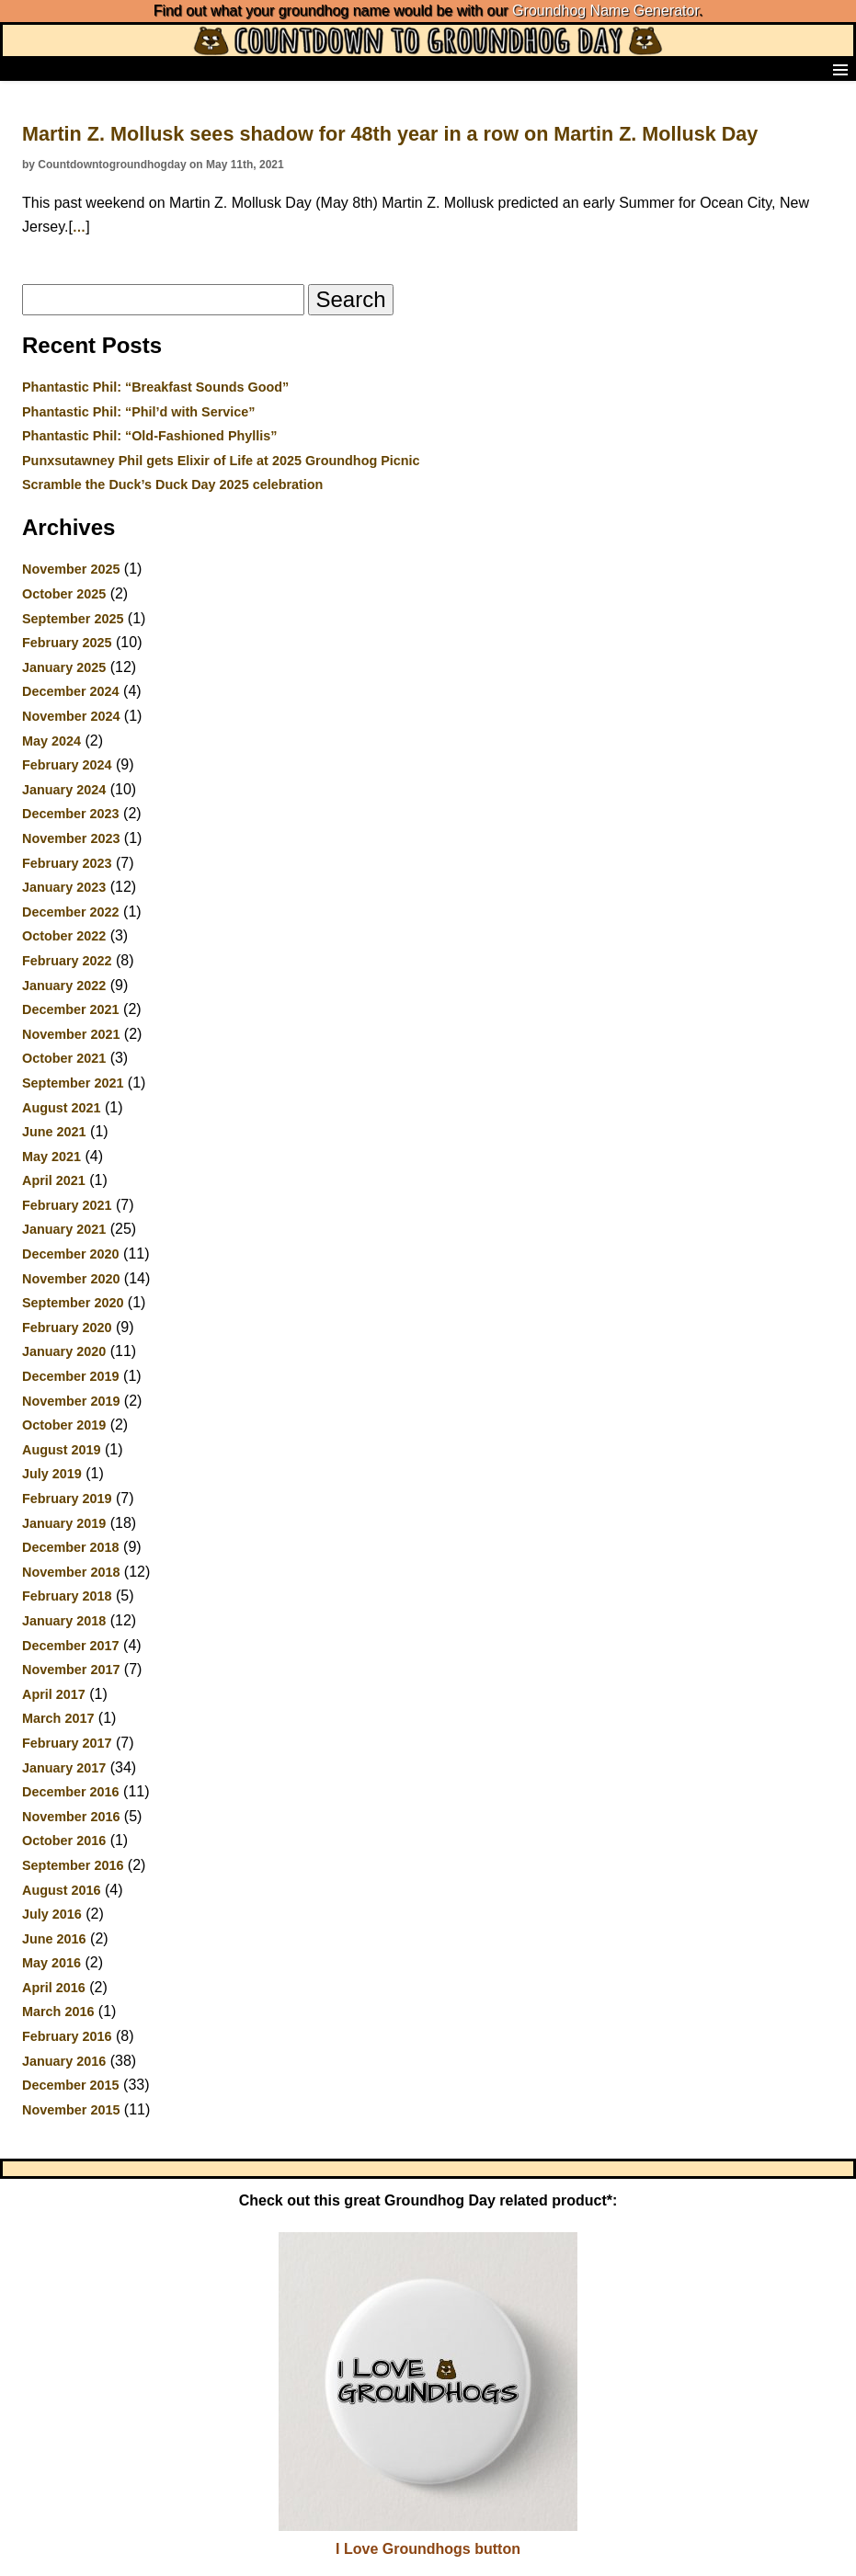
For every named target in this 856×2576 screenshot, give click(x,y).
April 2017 (54, 1694)
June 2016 (54, 1939)
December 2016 (71, 1791)
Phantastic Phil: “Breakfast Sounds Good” (155, 387)
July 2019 (52, 1473)
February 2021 (67, 1205)
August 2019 (61, 1449)
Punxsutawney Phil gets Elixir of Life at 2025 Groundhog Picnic (221, 460)
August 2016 (61, 1890)
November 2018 (71, 1572)
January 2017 (64, 1768)
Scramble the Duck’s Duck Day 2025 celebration (172, 484)
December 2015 (71, 2085)
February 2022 (67, 960)
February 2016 (67, 2036)
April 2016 (54, 1987)
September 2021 (72, 1083)
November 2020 (71, 1278)
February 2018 (67, 1596)
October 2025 (64, 594)
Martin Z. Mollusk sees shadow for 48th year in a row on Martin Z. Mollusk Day (390, 133)
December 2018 (71, 1547)
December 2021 (71, 1009)
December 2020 (71, 1254)
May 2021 (51, 1156)
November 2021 (71, 1034)
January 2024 (64, 789)
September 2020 (72, 1302)
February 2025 (67, 642)
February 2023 (67, 863)
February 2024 (67, 765)
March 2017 (58, 1718)
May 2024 (51, 741)
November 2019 (71, 1401)
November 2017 (71, 1669)
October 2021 (64, 1058)
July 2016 (52, 1914)
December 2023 (71, 813)
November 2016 (71, 1816)
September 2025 (72, 618)
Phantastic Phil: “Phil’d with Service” (139, 412)
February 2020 (67, 1327)
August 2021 (61, 1107)
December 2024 (71, 691)
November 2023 (71, 838)
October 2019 (64, 1425)
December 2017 (71, 1645)
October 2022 (64, 936)
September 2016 (72, 1865)
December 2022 (71, 912)
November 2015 (71, 2110)
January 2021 (64, 1229)
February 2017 (67, 1743)
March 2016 (58, 2011)
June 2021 (54, 1131)
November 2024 (71, 716)
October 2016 (64, 1840)
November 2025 (71, 569)
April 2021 (54, 1180)
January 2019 (64, 1523)
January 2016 (64, 2061)
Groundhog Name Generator (605, 10)
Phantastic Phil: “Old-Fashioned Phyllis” (149, 435)
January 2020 (64, 1351)
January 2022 (64, 985)
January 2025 (64, 667)
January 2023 (64, 887)
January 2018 (64, 1620)
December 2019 (71, 1376)
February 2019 (67, 1498)
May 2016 (51, 1962)
